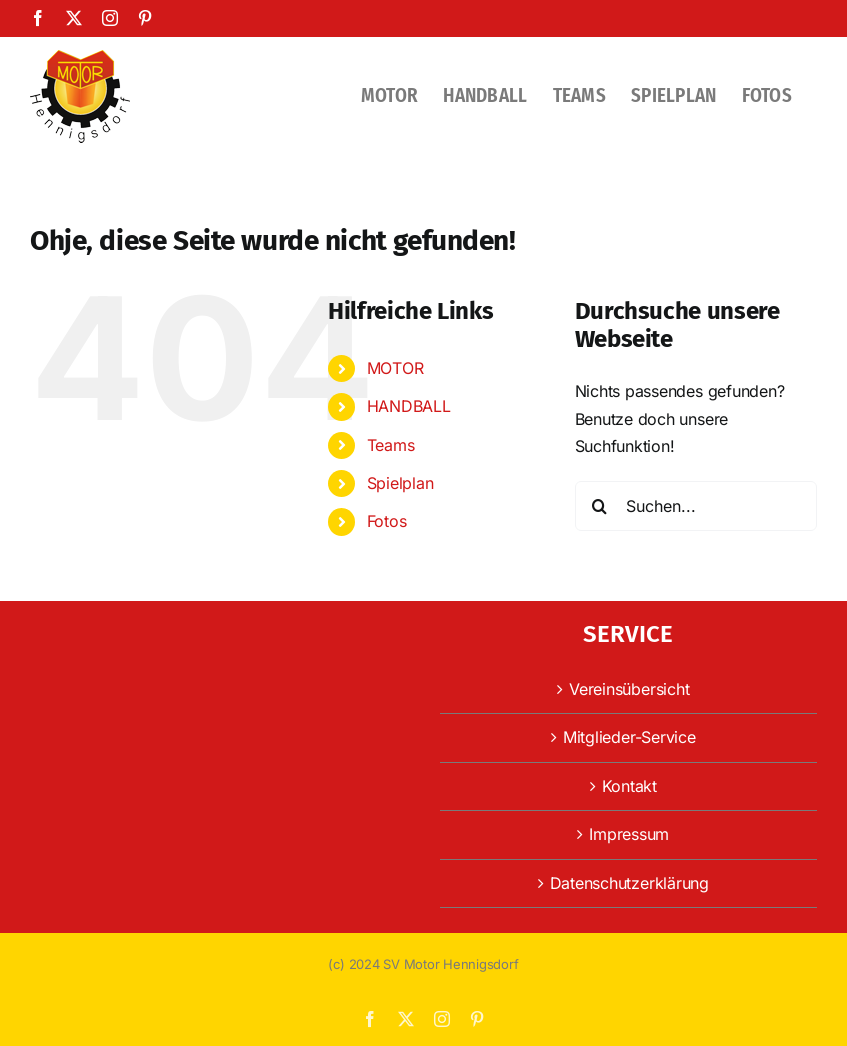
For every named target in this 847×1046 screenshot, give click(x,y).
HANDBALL (409, 406)
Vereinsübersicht (629, 689)
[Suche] (600, 506)
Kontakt (629, 786)
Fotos (387, 521)
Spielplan (400, 483)
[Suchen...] (696, 506)
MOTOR (395, 368)
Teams (391, 445)
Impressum (629, 834)
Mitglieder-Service (629, 737)
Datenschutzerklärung (629, 883)
